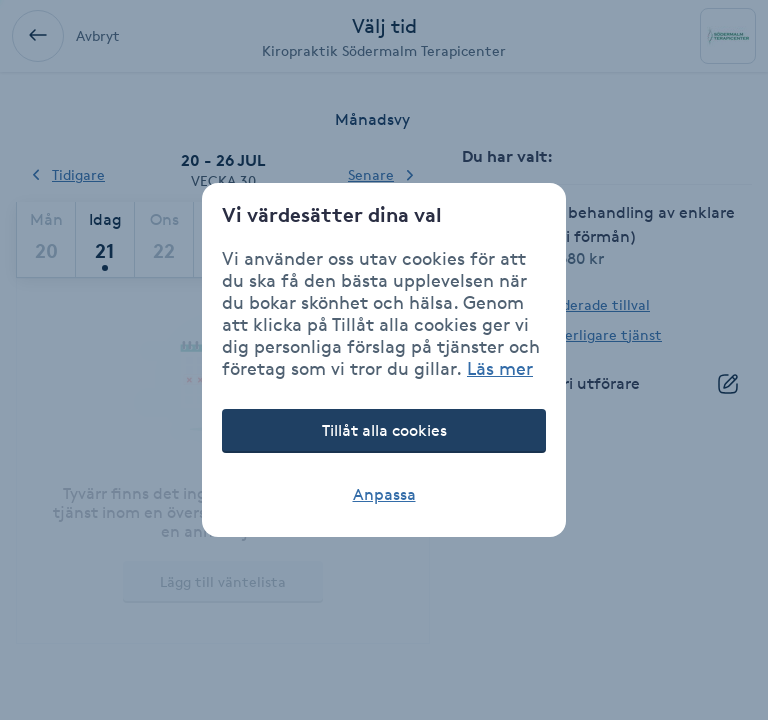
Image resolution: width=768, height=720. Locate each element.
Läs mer (500, 368)
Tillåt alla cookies (384, 430)
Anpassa (384, 494)
